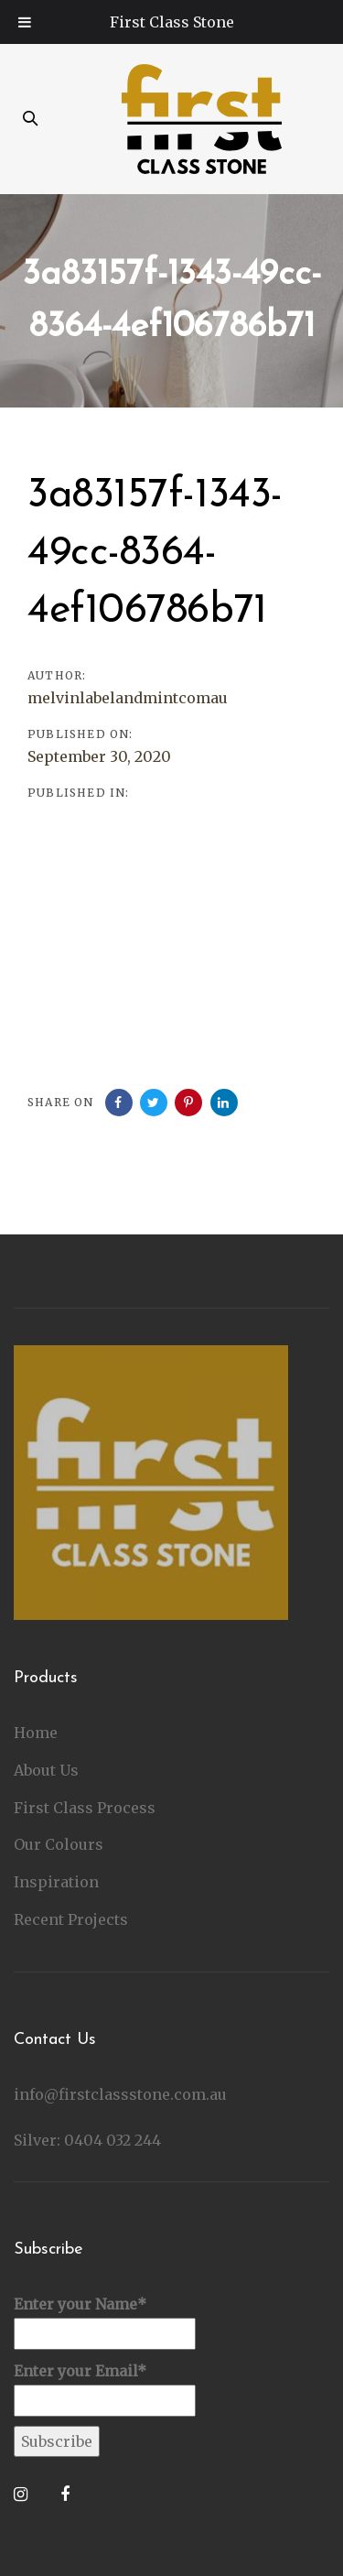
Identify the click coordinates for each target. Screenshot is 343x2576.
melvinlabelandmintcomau (127, 698)
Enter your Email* (105, 2389)
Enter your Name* (105, 2322)
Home (36, 1732)
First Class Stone (172, 22)
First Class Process (84, 1808)
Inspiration (56, 1882)
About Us (46, 1770)
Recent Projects (71, 1919)
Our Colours (58, 1844)
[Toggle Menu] (24, 22)
